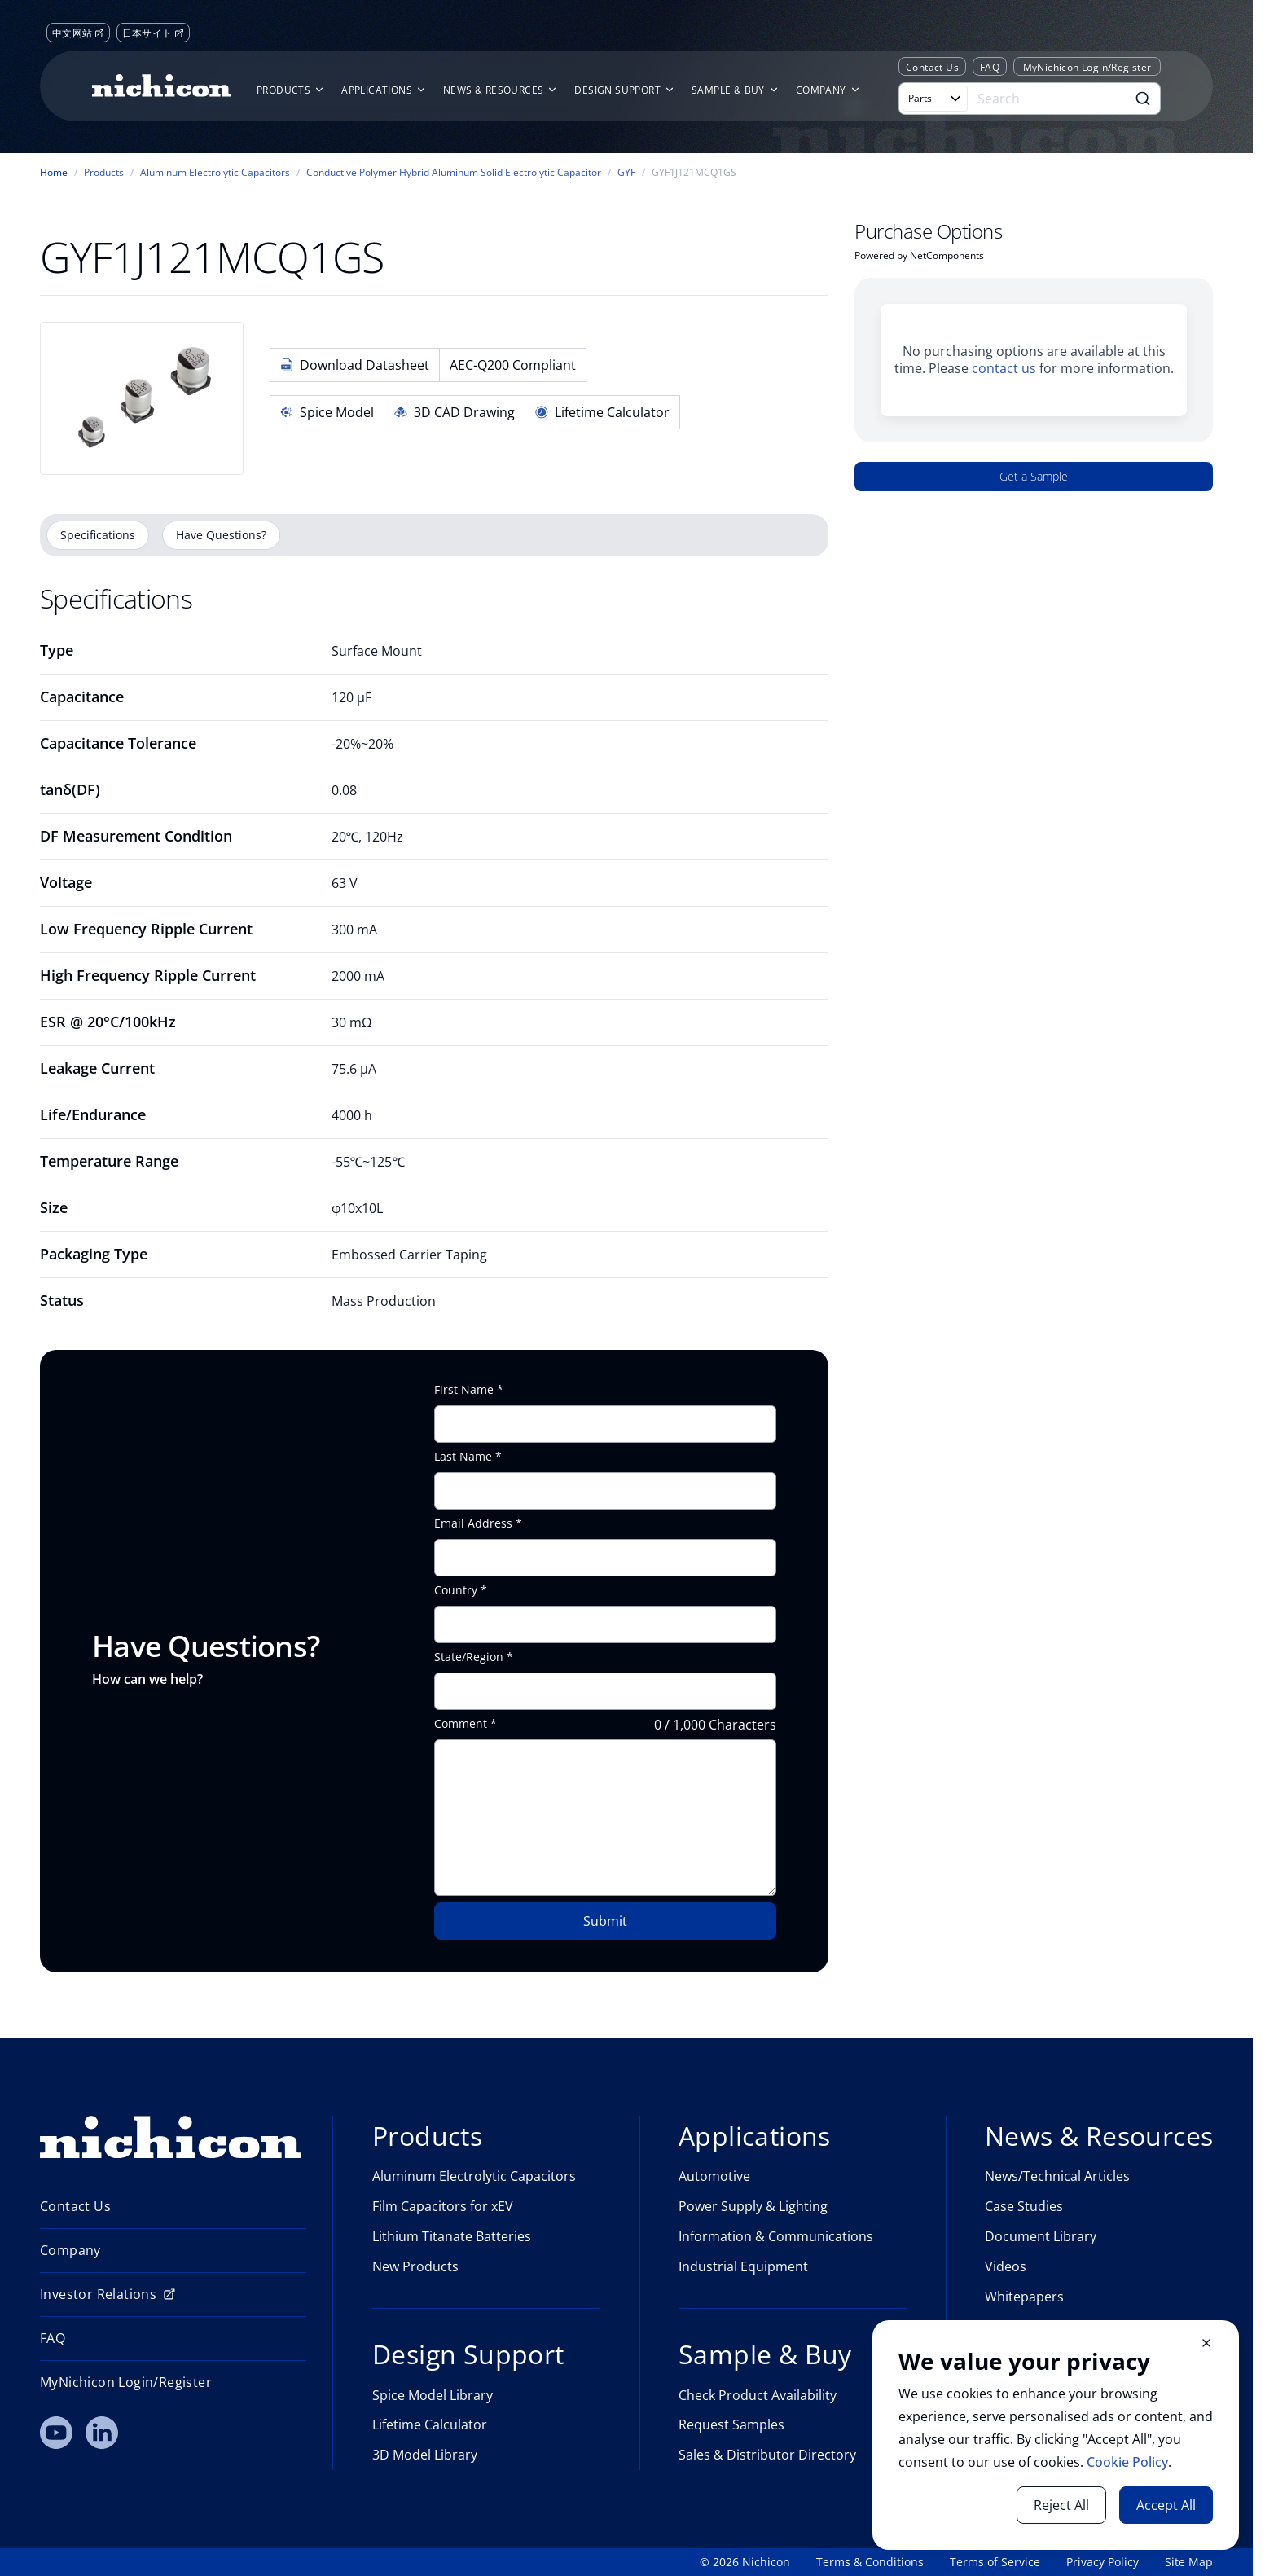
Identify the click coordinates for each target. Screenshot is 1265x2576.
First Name (464, 1390)
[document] (1055, 2435)
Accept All (1166, 2505)
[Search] (1049, 98)
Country (455, 1590)
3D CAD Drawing (454, 412)
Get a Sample (1033, 476)
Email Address (473, 1523)
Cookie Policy (1127, 2462)
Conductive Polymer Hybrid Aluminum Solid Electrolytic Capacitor (453, 172)
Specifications (97, 535)
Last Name (463, 1456)
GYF (626, 172)
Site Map (1189, 2562)
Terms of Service (995, 2562)
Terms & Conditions (870, 2562)
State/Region (468, 1657)
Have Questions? (221, 535)
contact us (1004, 368)
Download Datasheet (354, 365)
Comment (460, 1724)
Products (104, 172)
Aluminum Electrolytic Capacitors (215, 172)
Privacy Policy (1102, 2562)
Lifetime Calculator (602, 412)
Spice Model (327, 412)
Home (54, 172)
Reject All (1061, 2505)
